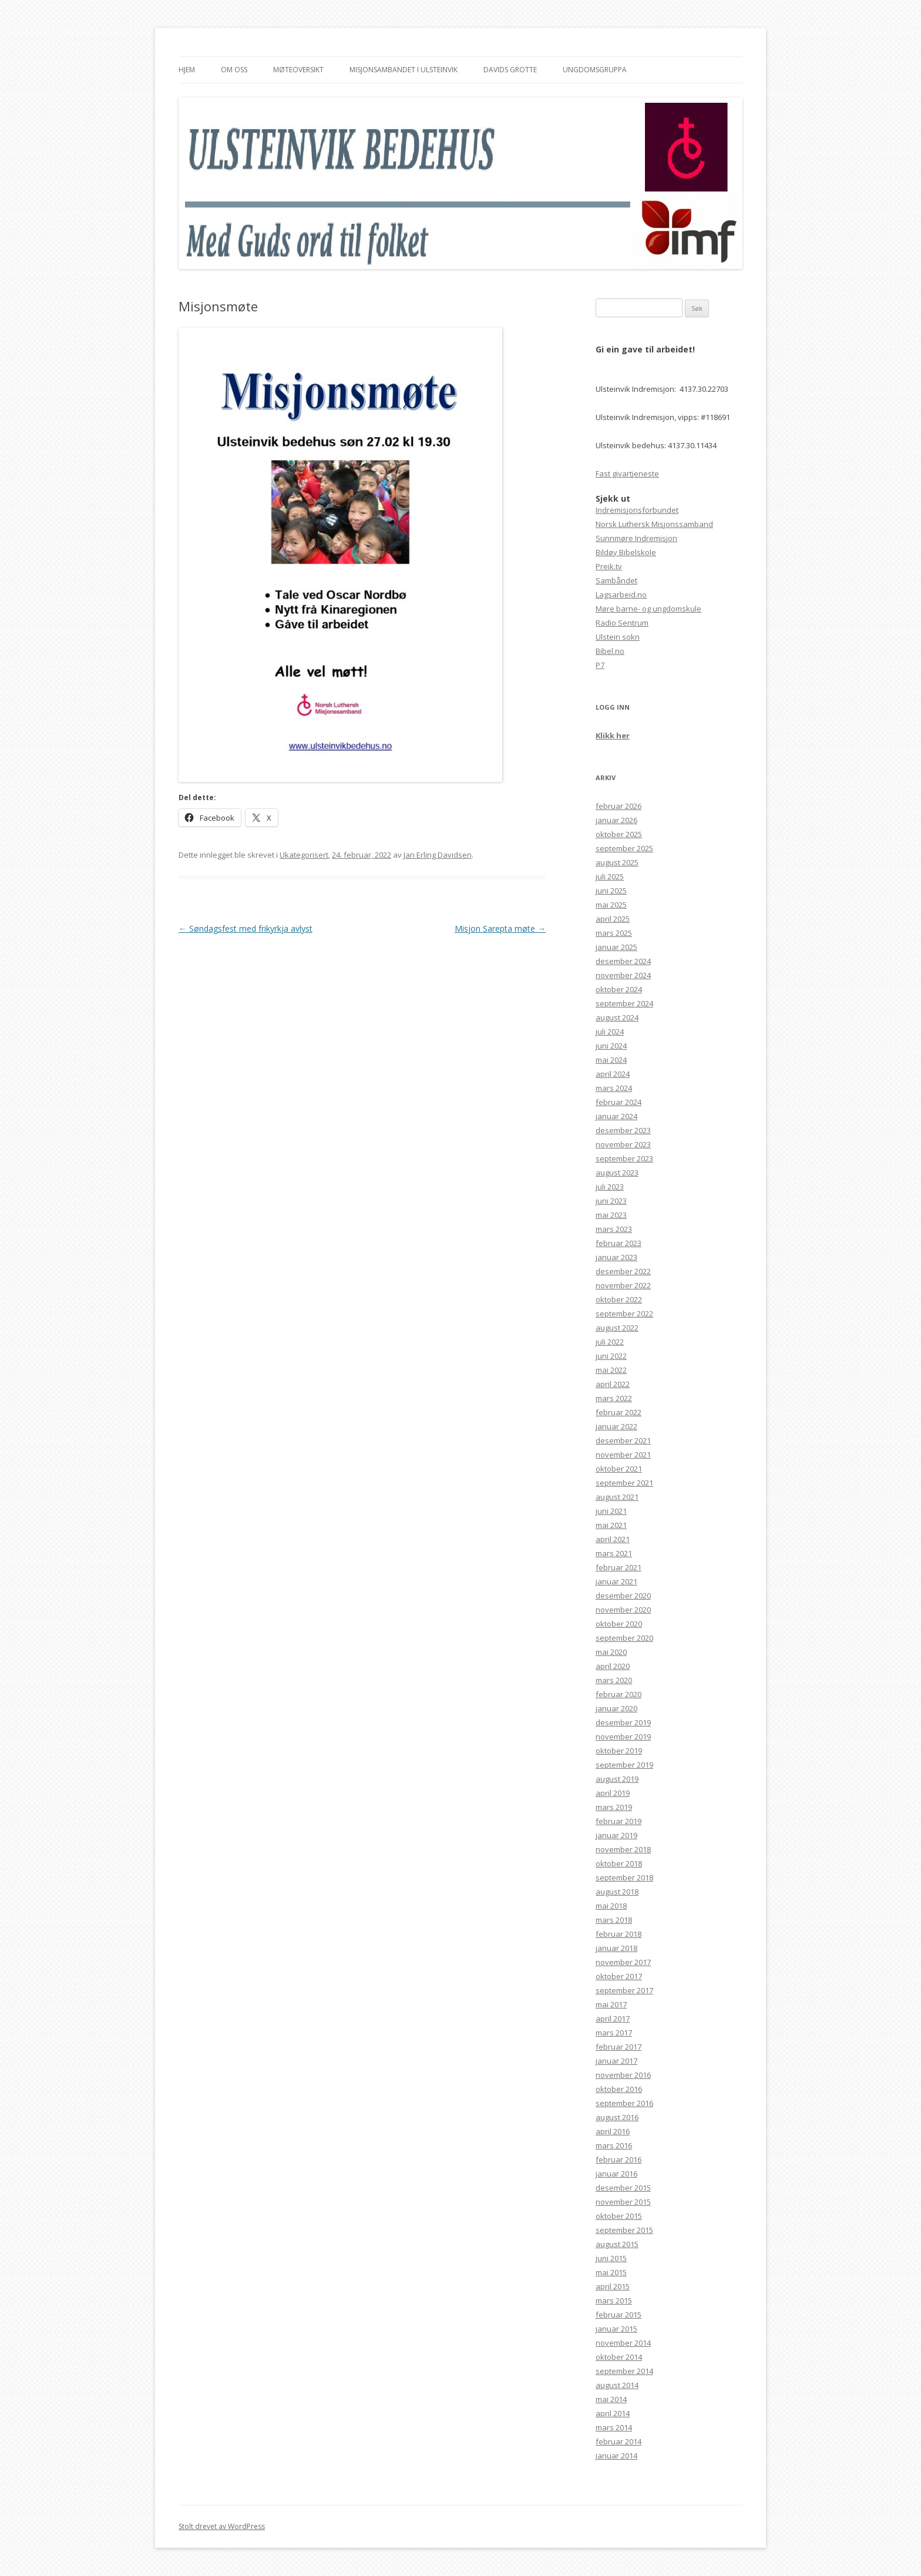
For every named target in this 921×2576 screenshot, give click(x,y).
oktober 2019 (619, 1750)
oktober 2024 (619, 989)
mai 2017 (611, 2004)
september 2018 (624, 1877)
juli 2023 (610, 1186)
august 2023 (617, 1172)
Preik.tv (609, 566)
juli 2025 (610, 876)
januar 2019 (616, 1835)
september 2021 (624, 1482)
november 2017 (623, 1962)
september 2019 (624, 1764)
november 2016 (623, 2075)
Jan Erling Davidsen (438, 854)
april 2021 (613, 1539)
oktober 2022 (619, 1299)
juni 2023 (611, 1200)
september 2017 (624, 1990)
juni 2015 (611, 2258)
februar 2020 (618, 1694)
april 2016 (613, 2131)
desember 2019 (623, 1722)
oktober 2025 (619, 834)
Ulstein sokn (618, 637)
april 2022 (613, 1384)
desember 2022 (623, 1271)
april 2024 (613, 1074)
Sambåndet (616, 580)
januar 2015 (616, 2328)
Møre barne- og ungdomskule (648, 608)
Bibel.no (610, 651)
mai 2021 (611, 1525)
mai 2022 (611, 1370)
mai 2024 (611, 1059)
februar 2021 (618, 1567)
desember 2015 (623, 2187)
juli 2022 (610, 1341)
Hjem (187, 70)
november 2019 (623, 1736)
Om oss (234, 70)
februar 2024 (618, 1102)
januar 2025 (616, 947)
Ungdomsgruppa (595, 70)
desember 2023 (623, 1130)
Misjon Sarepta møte (500, 928)
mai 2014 (611, 2399)
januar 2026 (616, 820)
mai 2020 (611, 1652)
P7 (600, 665)
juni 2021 (611, 1511)
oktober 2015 (619, 2216)
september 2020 (624, 1638)
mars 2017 (614, 2032)
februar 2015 (618, 2314)
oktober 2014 (619, 2357)
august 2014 (617, 2385)
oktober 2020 (619, 1623)
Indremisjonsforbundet (637, 510)
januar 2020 (616, 1708)
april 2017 (613, 2018)
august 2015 (617, 2244)
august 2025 (617, 862)
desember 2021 (623, 1440)
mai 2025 (611, 904)
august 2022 (617, 1327)
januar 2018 (616, 1948)
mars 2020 (614, 1680)
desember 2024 (623, 961)
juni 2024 (611, 1045)
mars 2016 (614, 2145)
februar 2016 (618, 2159)
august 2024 (617, 1017)
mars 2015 (614, 2300)
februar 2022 (618, 1412)
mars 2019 (614, 1807)
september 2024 (624, 1003)
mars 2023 (614, 1229)
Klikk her (613, 735)
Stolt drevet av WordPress (222, 2526)
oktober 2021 (619, 1468)
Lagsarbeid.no (621, 594)
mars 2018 (614, 1920)
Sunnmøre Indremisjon (636, 538)
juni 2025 (611, 890)
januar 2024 (616, 1116)
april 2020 (613, 1666)
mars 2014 (614, 2427)
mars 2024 (614, 1088)
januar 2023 (616, 1257)
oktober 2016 (619, 2089)
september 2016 (624, 2103)
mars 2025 (614, 933)
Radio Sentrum (622, 622)
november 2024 (623, 975)
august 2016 (617, 2117)
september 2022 (624, 1313)
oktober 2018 (619, 1863)
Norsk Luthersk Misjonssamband (654, 524)
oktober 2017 (619, 1976)
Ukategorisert (304, 854)
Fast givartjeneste (627, 473)
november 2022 (623, 1285)
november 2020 (623, 1609)
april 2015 (613, 2286)
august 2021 (617, 1497)
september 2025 (624, 848)
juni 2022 (611, 1356)
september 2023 (624, 1158)
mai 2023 (611, 1215)
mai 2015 (611, 2272)
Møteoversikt (298, 70)
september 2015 (624, 2230)
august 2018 (617, 1891)
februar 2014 (618, 2441)
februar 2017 (618, 2046)
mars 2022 (614, 1398)
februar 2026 (618, 806)
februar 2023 (618, 1243)
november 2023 (623, 1144)
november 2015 (623, 2202)
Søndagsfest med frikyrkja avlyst (245, 928)
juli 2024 (610, 1031)
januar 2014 (616, 2455)
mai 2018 (611, 1905)
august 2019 (617, 1779)
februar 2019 (618, 1821)
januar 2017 (616, 2061)
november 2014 (623, 2342)
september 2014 (624, 2371)
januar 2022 (616, 1426)
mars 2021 (614, 1553)
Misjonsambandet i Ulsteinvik (403, 70)
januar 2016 (616, 2173)
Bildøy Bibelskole (626, 552)
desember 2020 (623, 1595)
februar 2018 (618, 1934)
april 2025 (613, 918)
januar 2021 (616, 1581)
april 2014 (613, 2413)
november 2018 (623, 1849)
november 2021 (623, 1454)
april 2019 (613, 1793)
